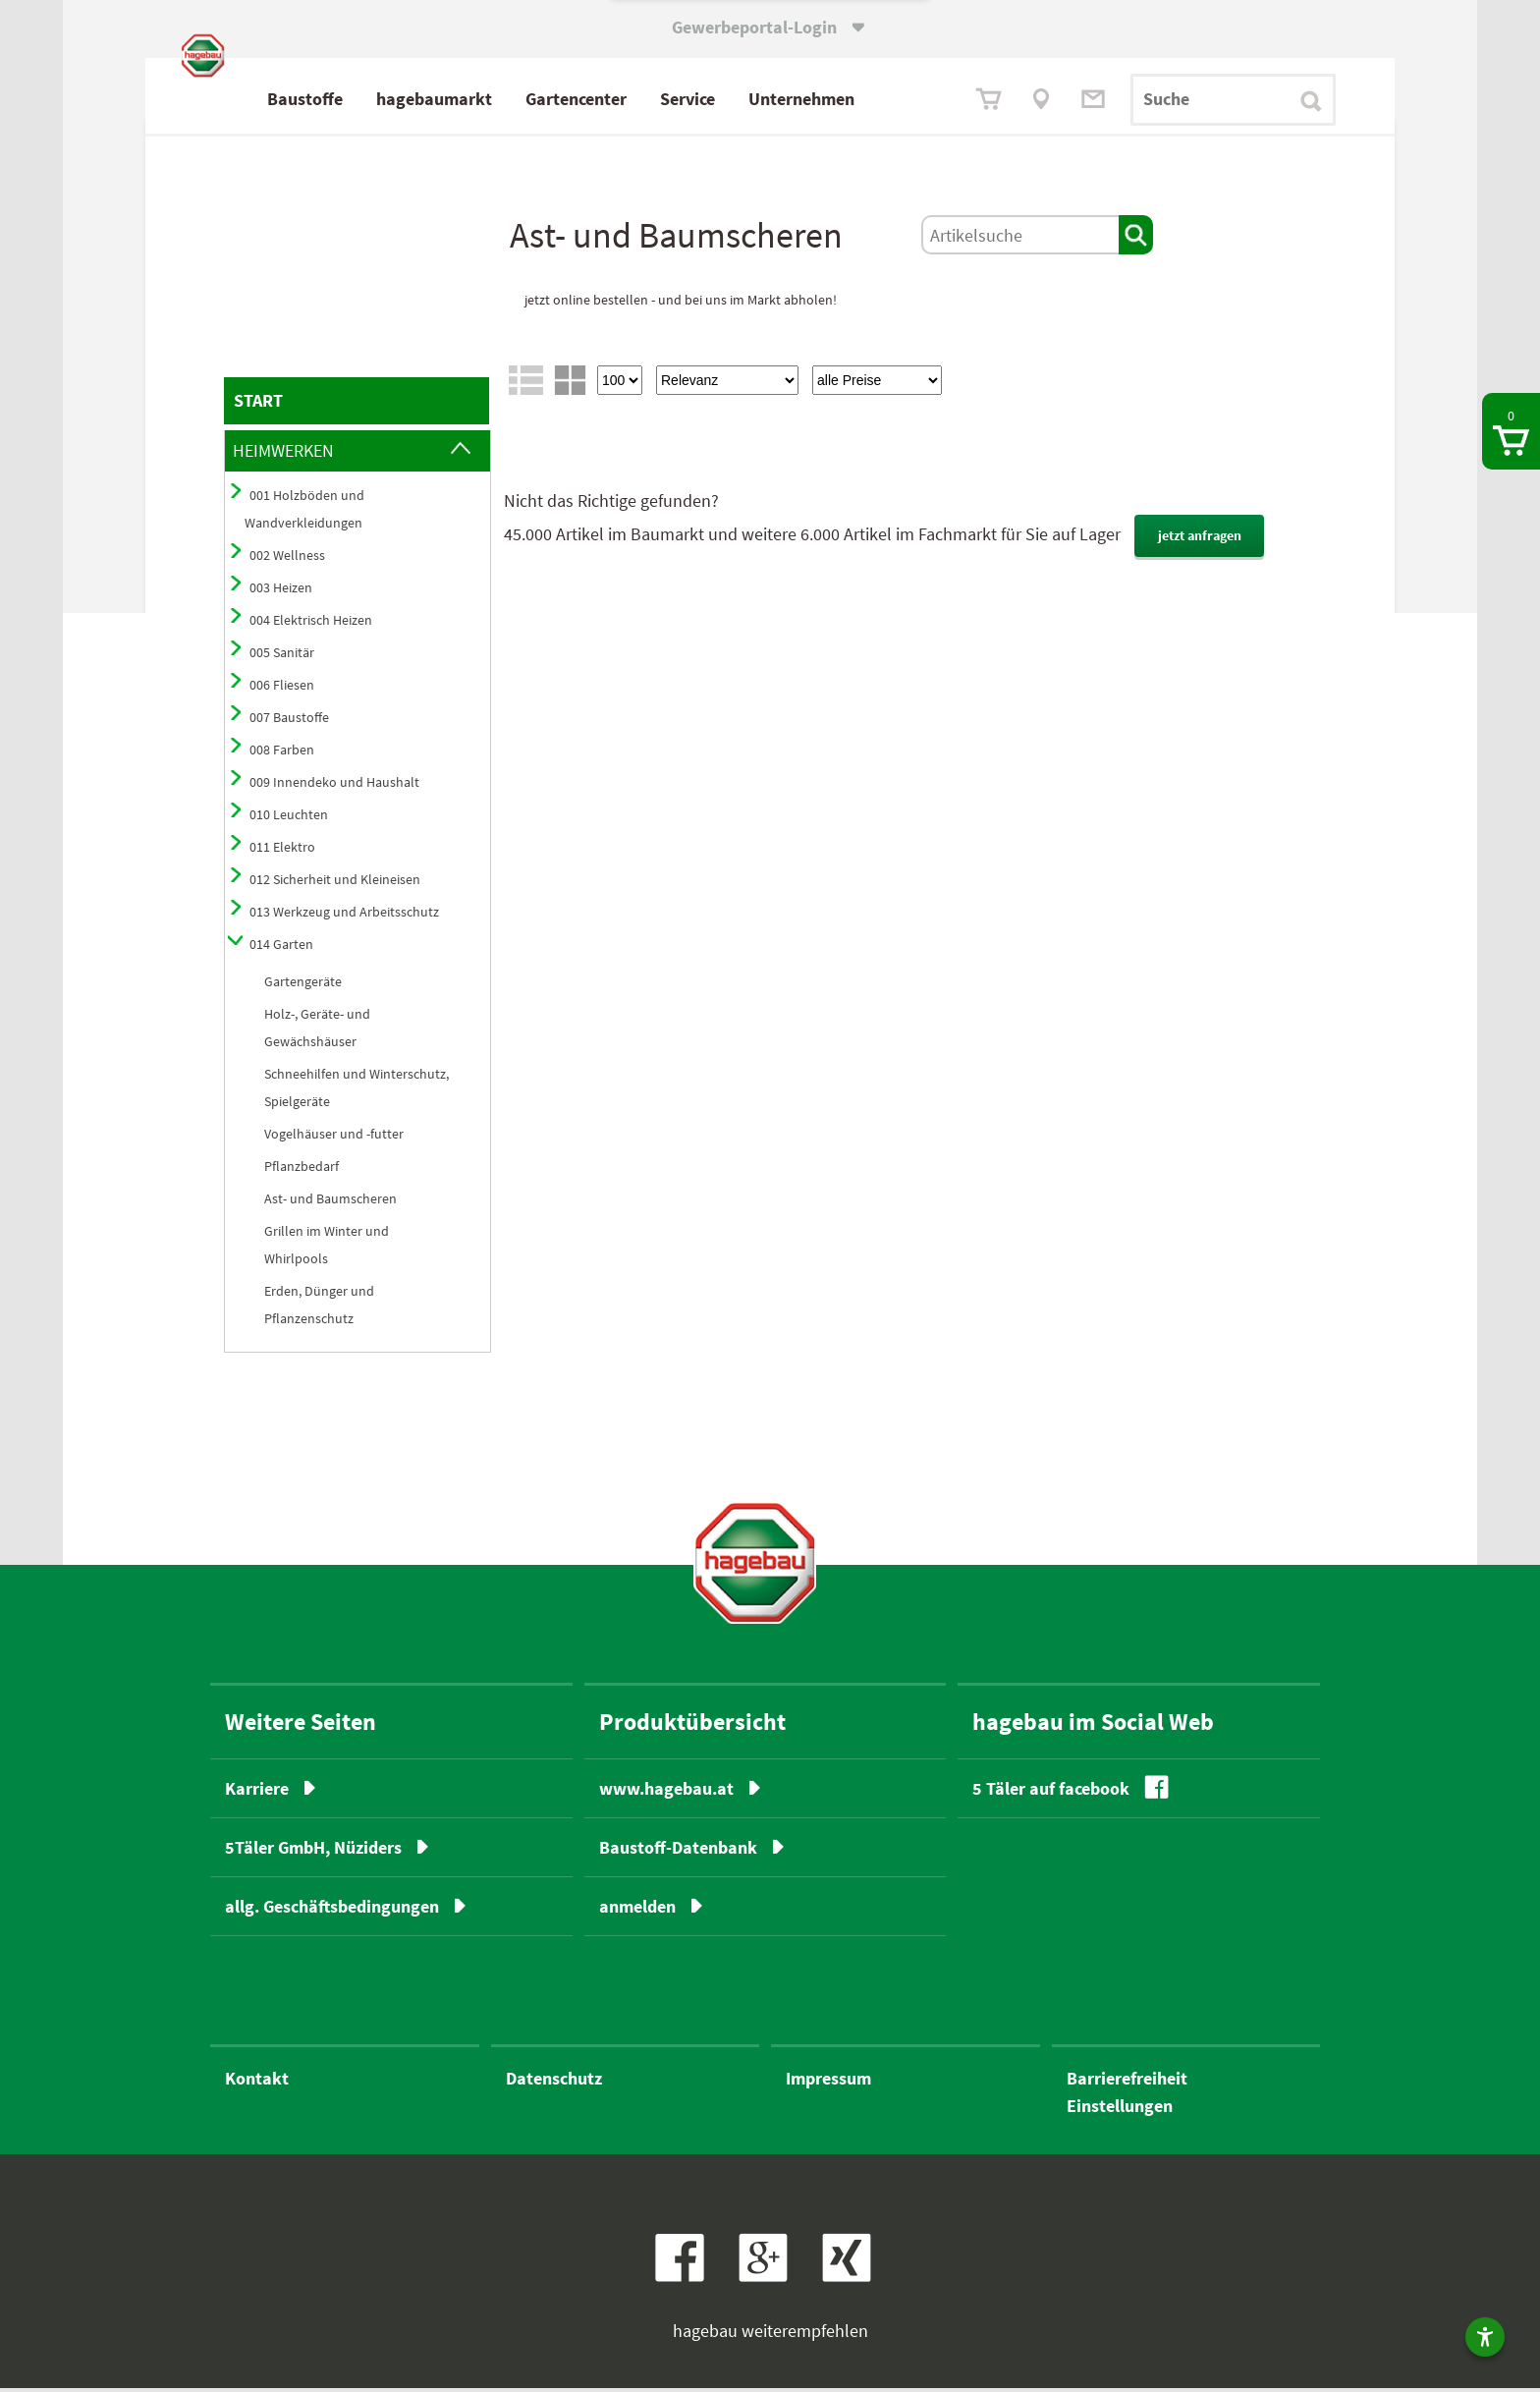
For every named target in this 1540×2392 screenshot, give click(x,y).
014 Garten (281, 948)
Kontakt (257, 2082)
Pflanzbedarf (301, 1170)
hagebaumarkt (518, 98)
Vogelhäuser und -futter (334, 1137)
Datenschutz (554, 2082)
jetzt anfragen (1199, 539)
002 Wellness (287, 559)
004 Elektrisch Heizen (310, 624)
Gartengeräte (303, 985)
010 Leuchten (288, 818)
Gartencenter (659, 98)
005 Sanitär (281, 656)
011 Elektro (282, 851)
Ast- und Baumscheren (330, 1202)
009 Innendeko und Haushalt (334, 786)
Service (770, 98)
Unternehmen (885, 98)
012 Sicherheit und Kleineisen (334, 883)
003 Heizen (280, 591)
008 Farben (281, 753)
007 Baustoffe (289, 721)
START (258, 404)
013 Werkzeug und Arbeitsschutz (344, 915)
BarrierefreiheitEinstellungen (1127, 2096)
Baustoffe (388, 98)
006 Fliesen (281, 688)
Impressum (828, 2082)
